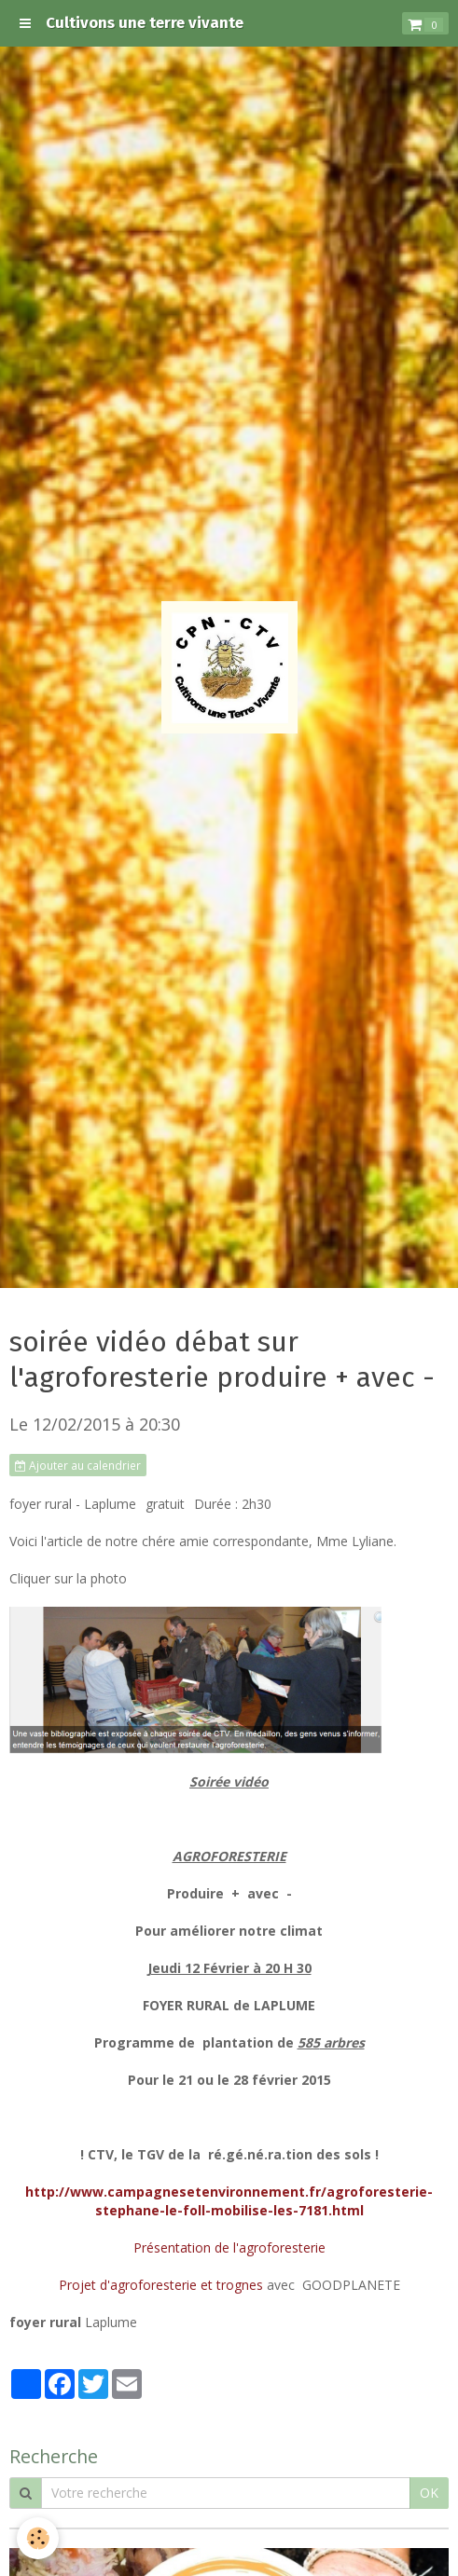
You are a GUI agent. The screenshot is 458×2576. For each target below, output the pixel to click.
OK (429, 2492)
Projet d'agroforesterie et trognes (163, 2285)
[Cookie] (38, 2538)
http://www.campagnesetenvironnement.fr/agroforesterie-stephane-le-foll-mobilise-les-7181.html (229, 2201)
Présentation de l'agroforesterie (229, 2247)
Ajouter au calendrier (78, 1465)
